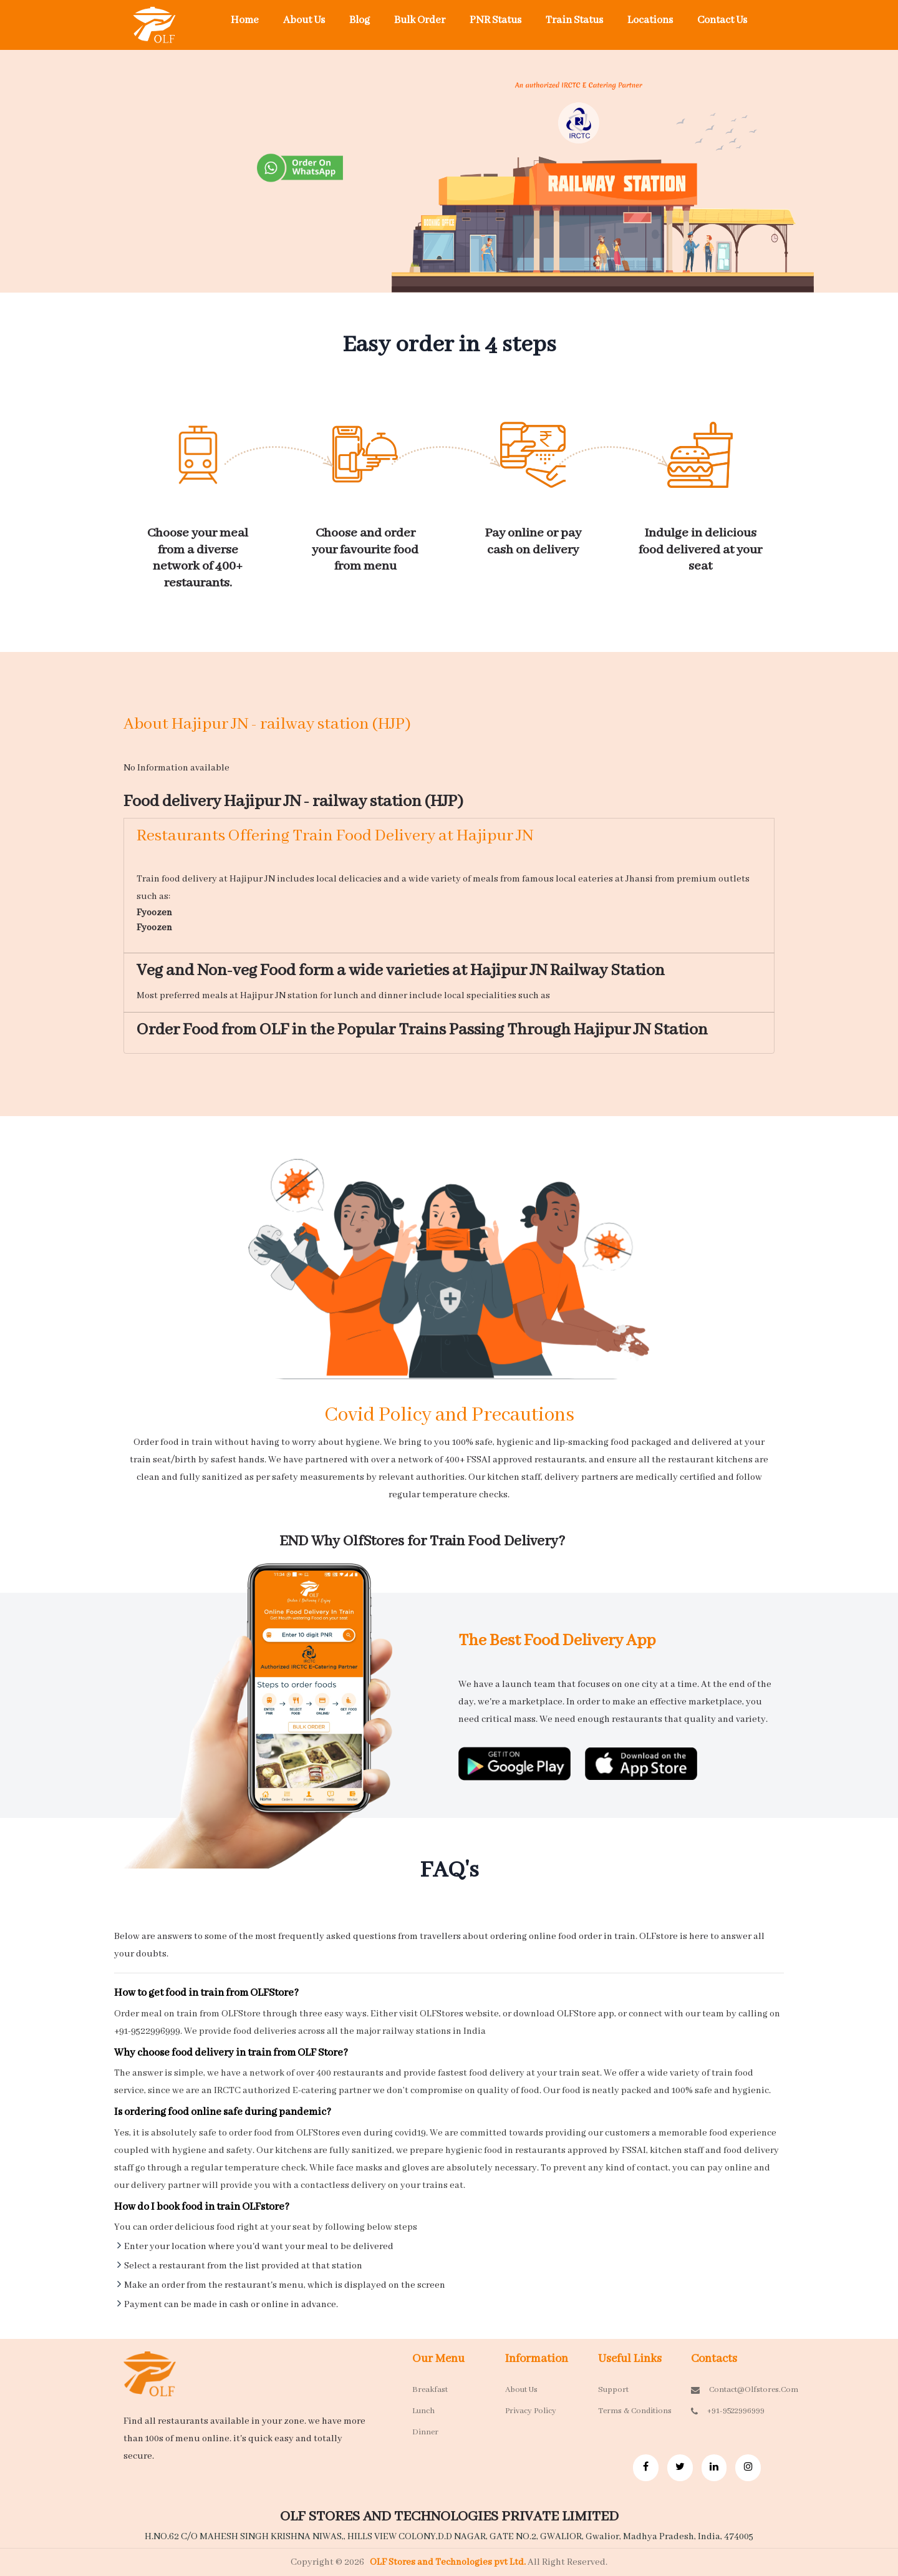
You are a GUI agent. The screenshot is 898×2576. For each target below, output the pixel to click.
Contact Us (722, 20)
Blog (359, 20)
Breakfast (430, 2389)
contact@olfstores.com (728, 2389)
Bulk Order (419, 20)
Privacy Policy (530, 2411)
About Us (304, 20)
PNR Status (495, 20)
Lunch (423, 2411)
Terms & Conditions (635, 2411)
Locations (650, 20)
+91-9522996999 (728, 2411)
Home (245, 20)
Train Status (574, 20)
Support (613, 2389)
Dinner (425, 2432)
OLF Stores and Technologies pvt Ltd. (449, 2562)
